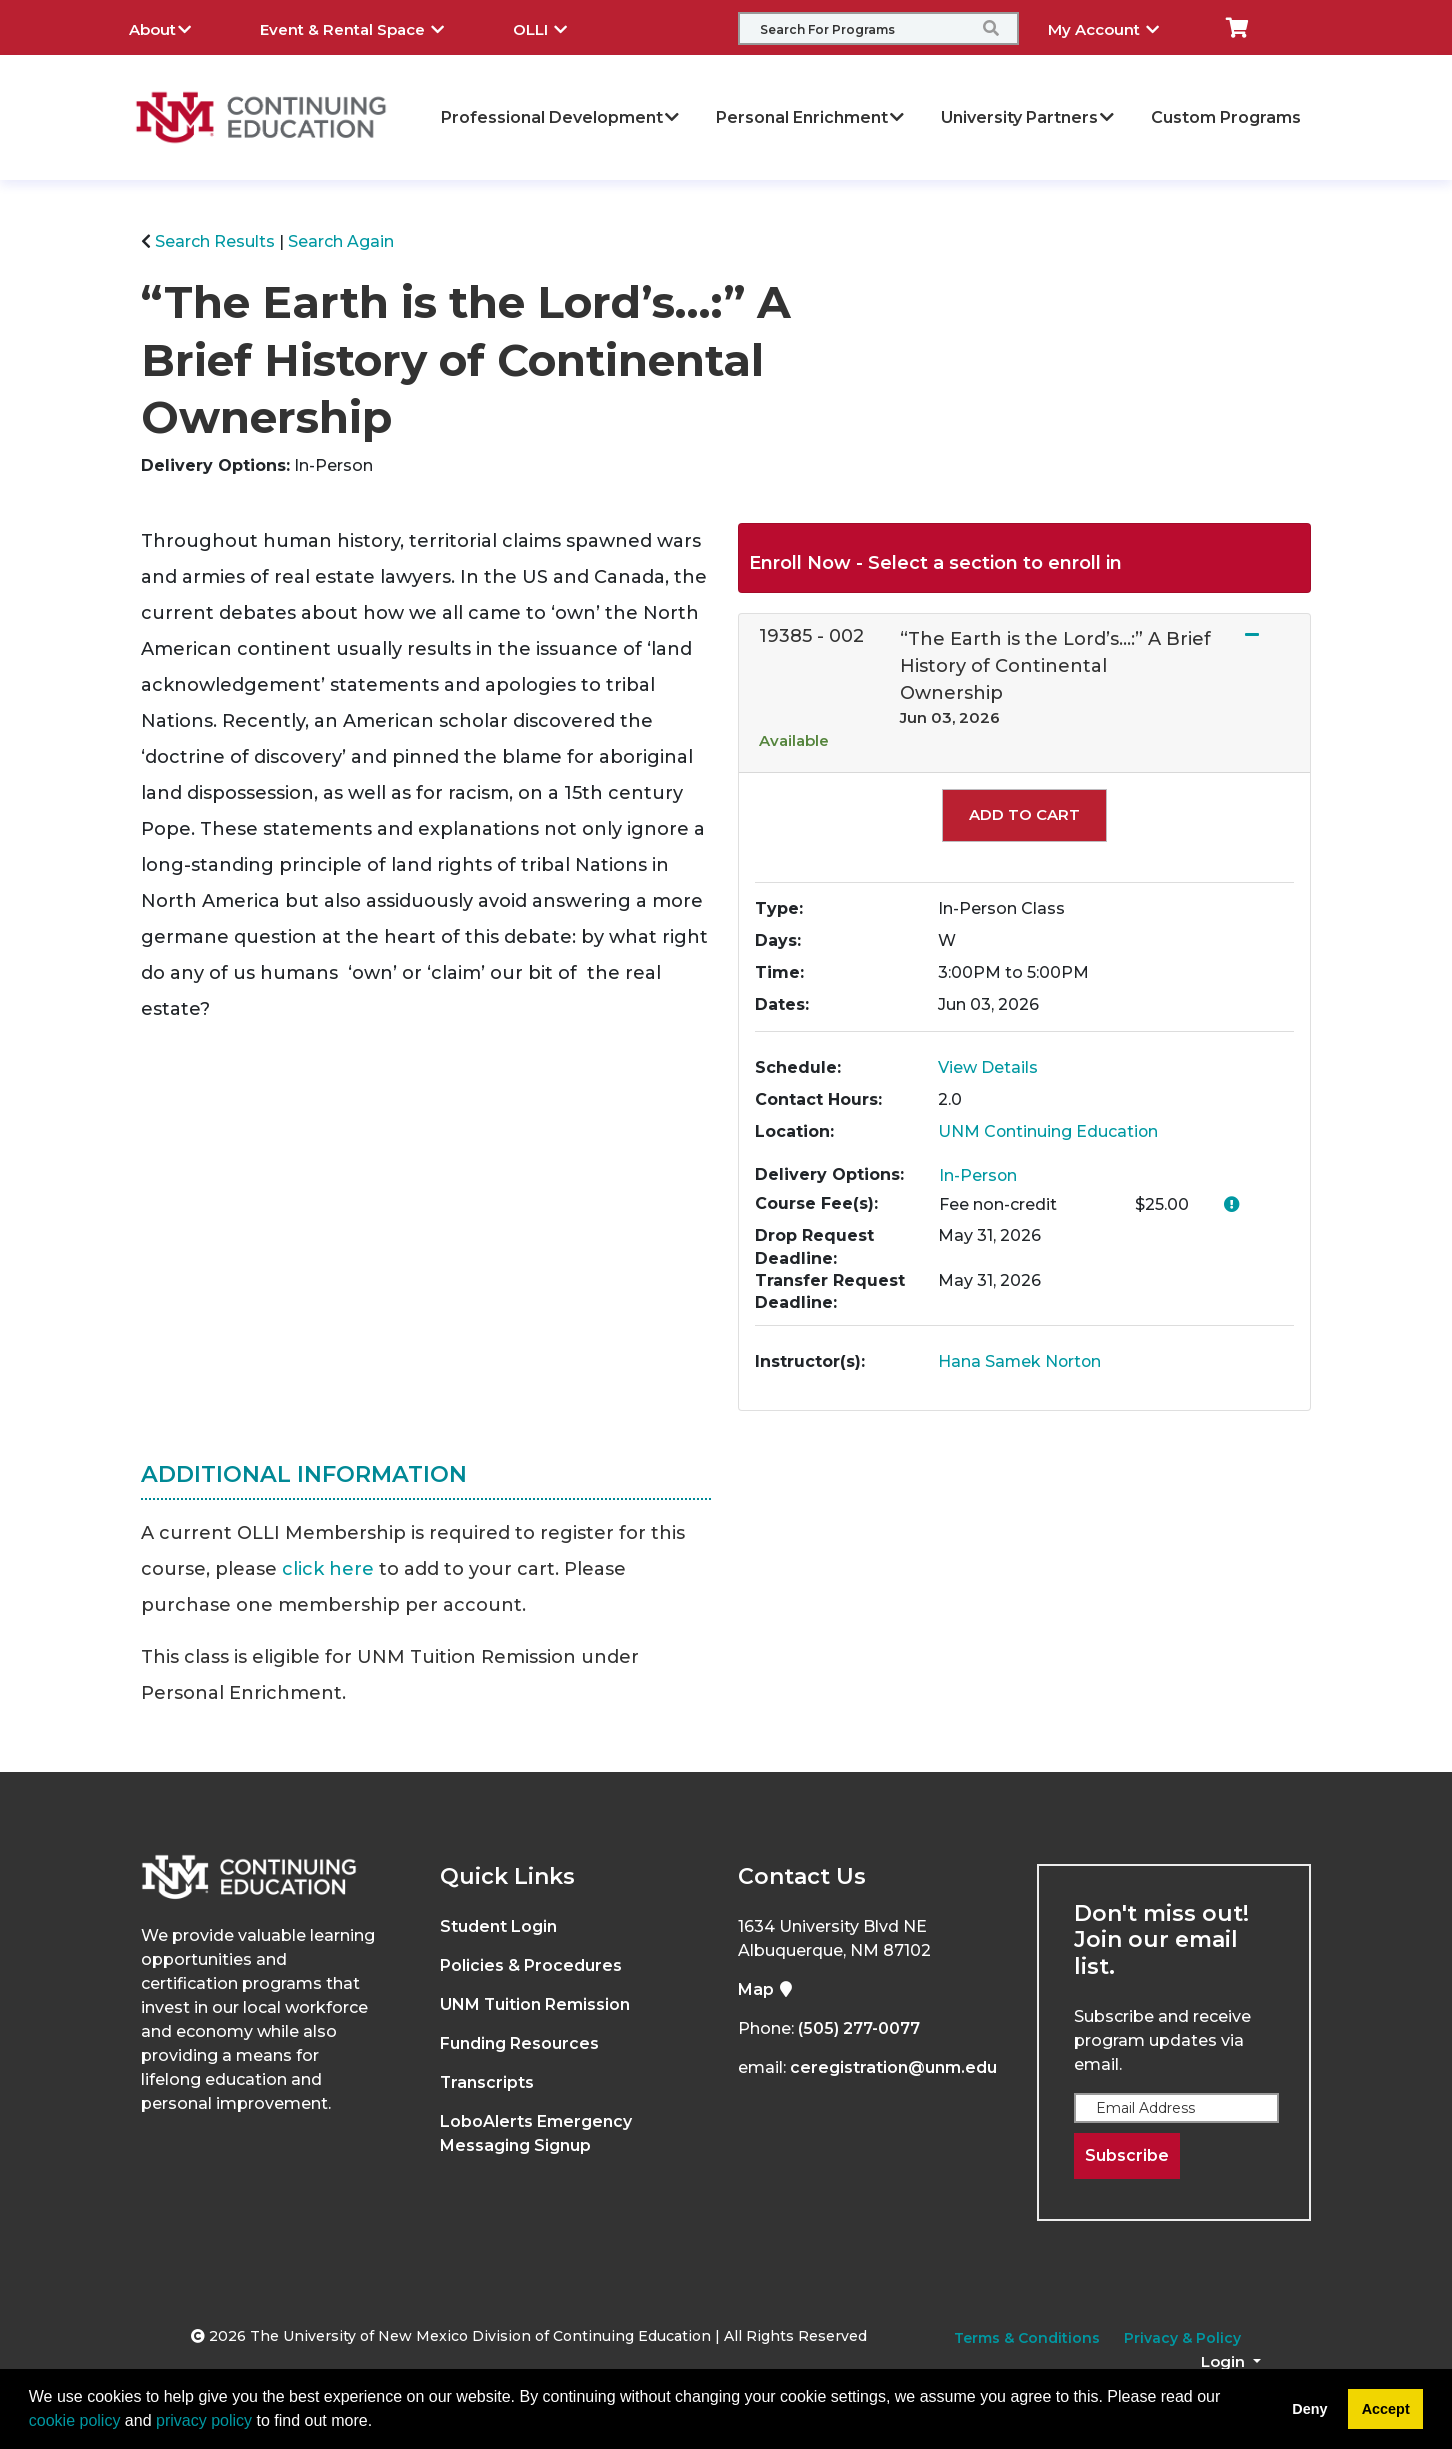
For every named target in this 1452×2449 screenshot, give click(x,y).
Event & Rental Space (367, 27)
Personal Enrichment (811, 117)
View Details (988, 1067)
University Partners (1028, 117)
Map (766, 1989)
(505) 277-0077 (859, 2028)
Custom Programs (1226, 117)
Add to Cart (1024, 814)
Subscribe (1127, 2155)
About (175, 27)
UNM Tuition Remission (535, 2004)
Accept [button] (1386, 2409)
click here (328, 1569)
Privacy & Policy (1182, 2338)
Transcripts (487, 2082)
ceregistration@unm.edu (893, 2067)
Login (1225, 2361)
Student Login (498, 1926)
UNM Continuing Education (1049, 1131)
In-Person (978, 1175)
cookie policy (75, 2420)
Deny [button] (1309, 2409)
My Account (1118, 27)
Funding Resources (519, 2043)
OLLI (555, 27)
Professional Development (561, 117)
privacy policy (204, 2420)
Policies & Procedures (531, 1965)
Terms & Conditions (1027, 2338)
